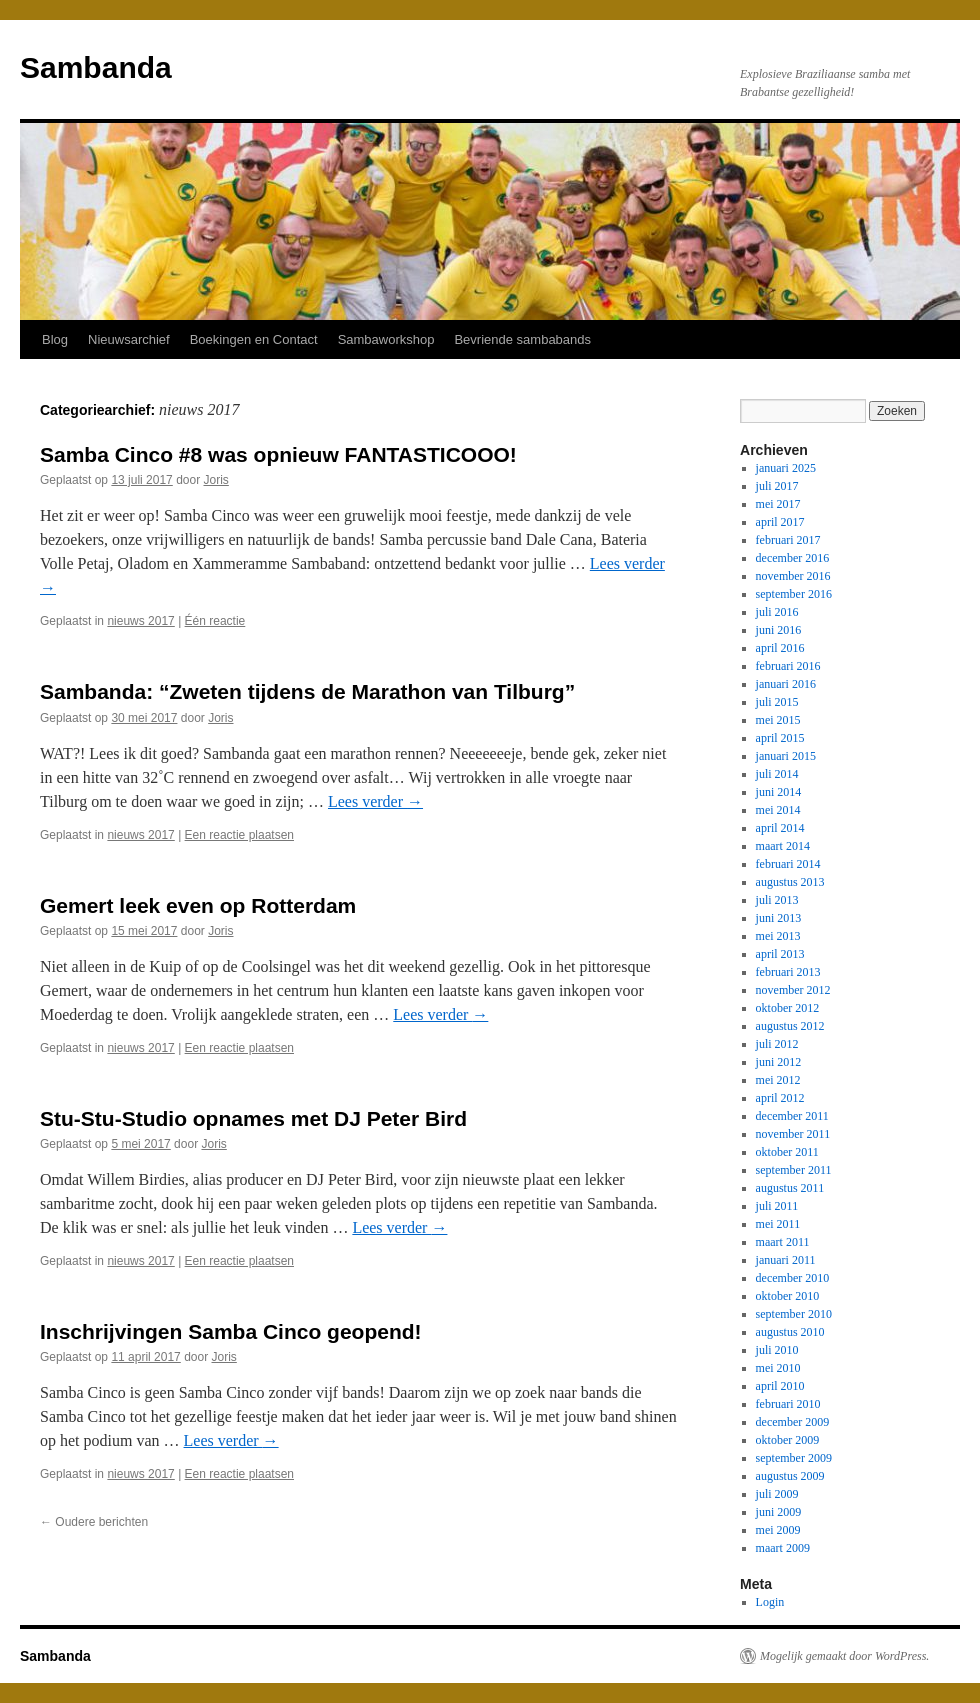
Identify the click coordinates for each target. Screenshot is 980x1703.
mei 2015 (778, 720)
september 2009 (794, 1458)
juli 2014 (777, 774)
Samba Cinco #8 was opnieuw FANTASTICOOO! (278, 454)
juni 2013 (779, 918)
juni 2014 (779, 792)
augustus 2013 (790, 882)
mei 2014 (778, 810)
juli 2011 (777, 1206)
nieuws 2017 (140, 621)
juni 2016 (779, 630)
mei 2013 (778, 936)
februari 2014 (788, 864)
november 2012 (793, 990)
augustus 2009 (790, 1476)
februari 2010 (788, 1404)
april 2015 (780, 738)
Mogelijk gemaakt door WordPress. (844, 1656)
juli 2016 (777, 612)
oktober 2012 (788, 1008)
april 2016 (780, 648)
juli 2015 (777, 702)
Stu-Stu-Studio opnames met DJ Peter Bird (253, 1118)
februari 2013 (788, 972)
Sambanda (96, 67)
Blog (55, 339)
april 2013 (780, 954)
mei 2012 (778, 1080)
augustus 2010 (790, 1332)
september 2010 (794, 1314)
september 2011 (794, 1170)
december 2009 (793, 1422)
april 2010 (780, 1386)
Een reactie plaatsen (239, 835)
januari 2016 (786, 684)
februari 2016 (788, 666)
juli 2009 (777, 1494)
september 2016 (794, 594)
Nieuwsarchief (129, 339)
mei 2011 (778, 1224)
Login (770, 1602)
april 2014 (780, 828)
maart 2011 (783, 1242)
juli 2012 (777, 1044)
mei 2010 (778, 1368)
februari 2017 (788, 540)
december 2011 (792, 1116)
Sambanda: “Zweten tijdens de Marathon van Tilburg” (307, 691)
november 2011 (793, 1134)
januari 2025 (786, 468)
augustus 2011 (790, 1188)
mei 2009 (778, 1530)
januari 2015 (786, 756)
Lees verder (375, 801)
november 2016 (793, 576)
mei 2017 (778, 504)
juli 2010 (777, 1350)
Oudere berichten (94, 1522)
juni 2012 (779, 1062)
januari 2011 (786, 1260)
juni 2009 (779, 1512)
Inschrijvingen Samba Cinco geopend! (231, 1331)
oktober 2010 (788, 1296)
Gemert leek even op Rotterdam (198, 905)
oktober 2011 (787, 1152)
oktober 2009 (788, 1440)
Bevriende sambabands (522, 339)
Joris (216, 480)
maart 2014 (783, 846)
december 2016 (793, 558)
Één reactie (215, 621)
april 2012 (780, 1098)
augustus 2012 (790, 1026)
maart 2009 (783, 1548)
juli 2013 (777, 900)
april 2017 (780, 522)
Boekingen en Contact (254, 339)
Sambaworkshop (386, 339)
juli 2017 (777, 486)
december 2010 (793, 1278)
